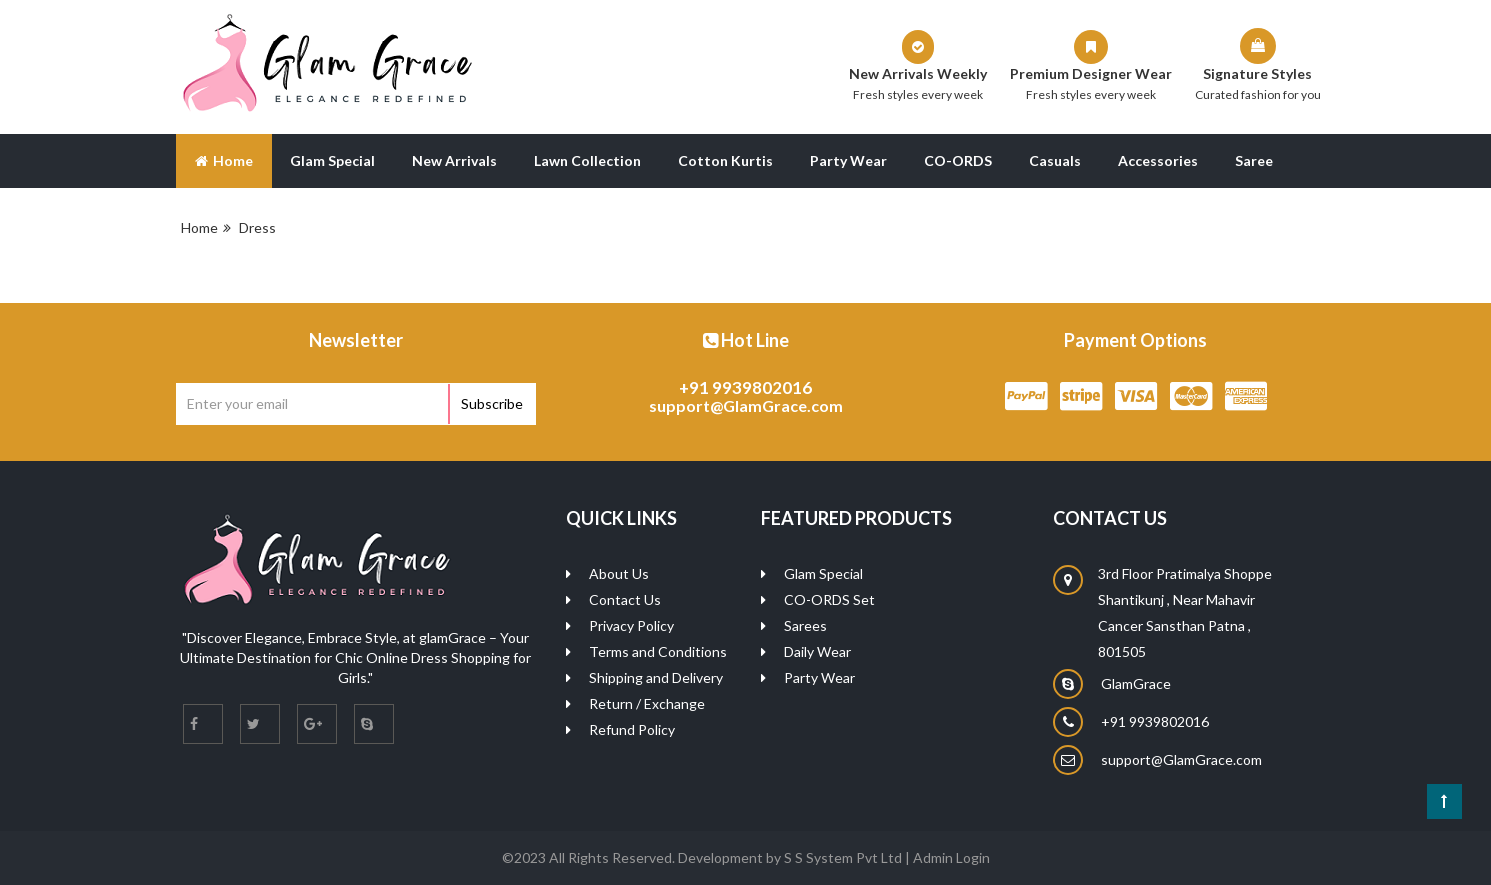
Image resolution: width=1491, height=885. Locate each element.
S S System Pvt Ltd (843, 857)
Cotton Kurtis (725, 160)
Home (224, 160)
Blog (210, 219)
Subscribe (492, 403)
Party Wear (848, 160)
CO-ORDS (958, 160)
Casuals (1055, 160)
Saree (1254, 160)
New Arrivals (454, 160)
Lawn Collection (587, 160)
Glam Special (332, 160)
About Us (293, 219)
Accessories (1158, 160)
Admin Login (951, 857)
